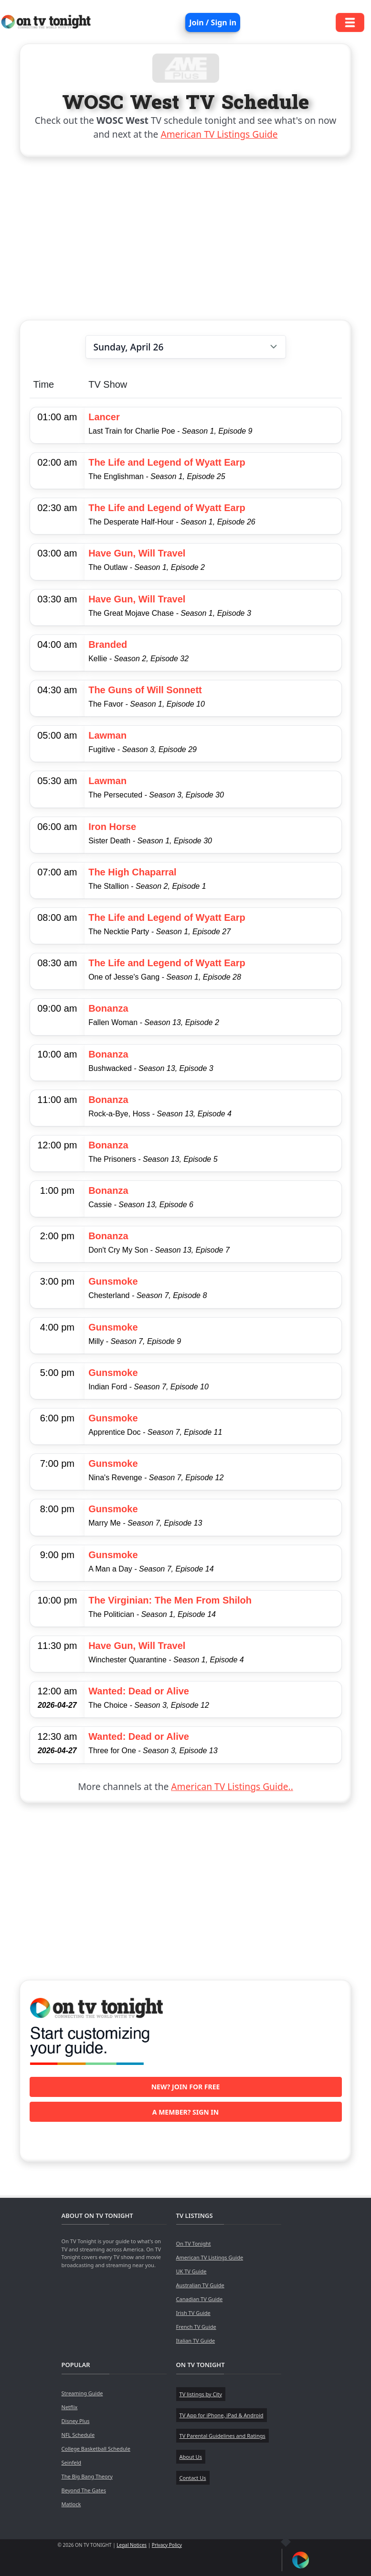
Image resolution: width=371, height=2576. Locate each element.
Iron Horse (112, 826)
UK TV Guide (191, 2271)
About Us (191, 2456)
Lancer (104, 417)
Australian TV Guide (200, 2285)
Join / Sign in (212, 22)
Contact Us (193, 2477)
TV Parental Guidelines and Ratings (222, 2435)
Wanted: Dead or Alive (138, 1691)
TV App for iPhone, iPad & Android (222, 2415)
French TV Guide (196, 2326)
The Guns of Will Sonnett (145, 690)
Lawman (107, 735)
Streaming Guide (82, 2393)
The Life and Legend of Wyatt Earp (166, 462)
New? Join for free (185, 2086)
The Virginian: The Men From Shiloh (170, 1600)
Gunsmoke (113, 1281)
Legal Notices (132, 2545)
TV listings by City (201, 2394)
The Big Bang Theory (87, 2476)
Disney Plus (76, 2420)
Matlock (71, 2504)
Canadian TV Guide (199, 2299)
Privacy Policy (167, 2545)
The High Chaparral (132, 872)
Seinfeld (71, 2462)
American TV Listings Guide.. (232, 1786)
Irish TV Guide (193, 2312)
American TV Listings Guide (218, 134)
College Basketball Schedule (96, 2448)
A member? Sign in (185, 2112)
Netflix (70, 2407)
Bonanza (108, 1008)
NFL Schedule (78, 2434)
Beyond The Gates (84, 2490)
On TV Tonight (193, 2243)
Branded (107, 644)
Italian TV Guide (195, 2340)
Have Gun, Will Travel (136, 553)
